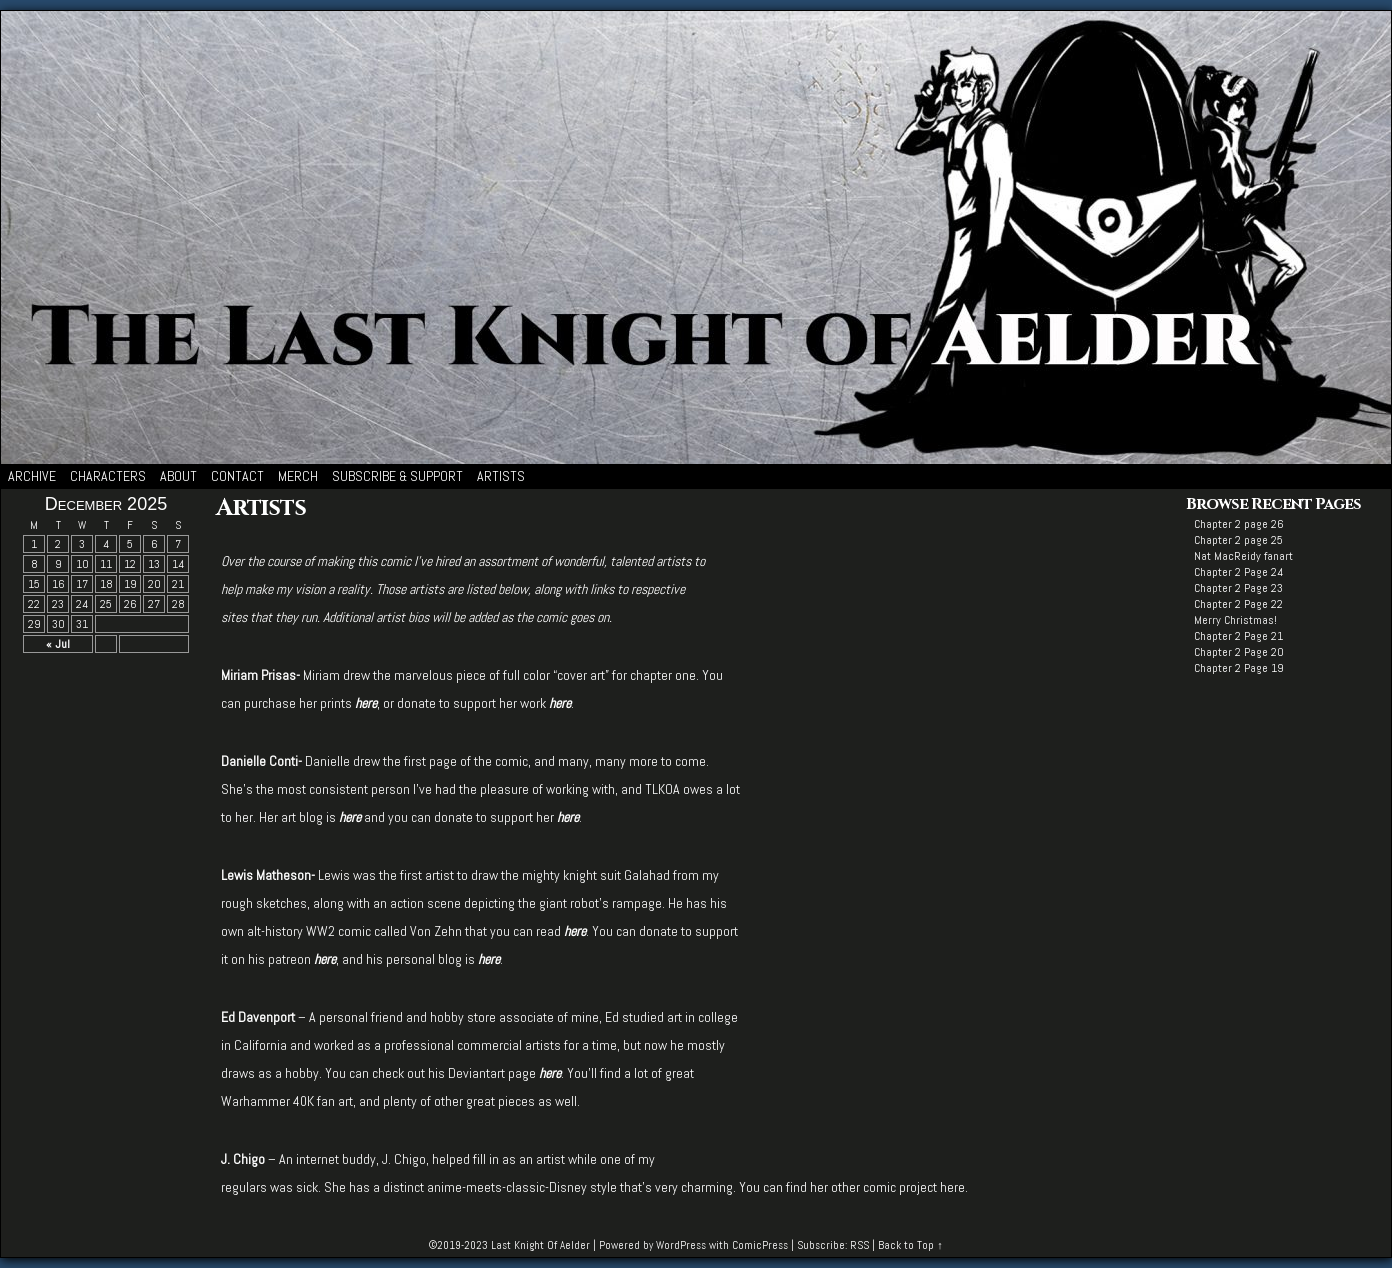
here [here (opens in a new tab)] (568, 817)
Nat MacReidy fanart (1243, 556)
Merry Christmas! (1235, 620)
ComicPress (760, 1245)
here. (954, 1187)
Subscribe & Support (397, 476)
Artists (501, 476)
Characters (108, 476)
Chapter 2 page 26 (1239, 524)
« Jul (58, 644)
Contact (237, 476)
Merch (298, 476)
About (178, 476)
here (325, 959)
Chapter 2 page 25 (1238, 540)
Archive (32, 476)
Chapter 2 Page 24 (1238, 572)
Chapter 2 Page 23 (1238, 588)
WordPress (681, 1245)
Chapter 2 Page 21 (1238, 636)
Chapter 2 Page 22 (1238, 604)
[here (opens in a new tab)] (366, 703)
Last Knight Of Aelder (540, 1245)
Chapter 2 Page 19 (1239, 668)
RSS (859, 1245)
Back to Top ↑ (910, 1245)
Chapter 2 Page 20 (1239, 652)
